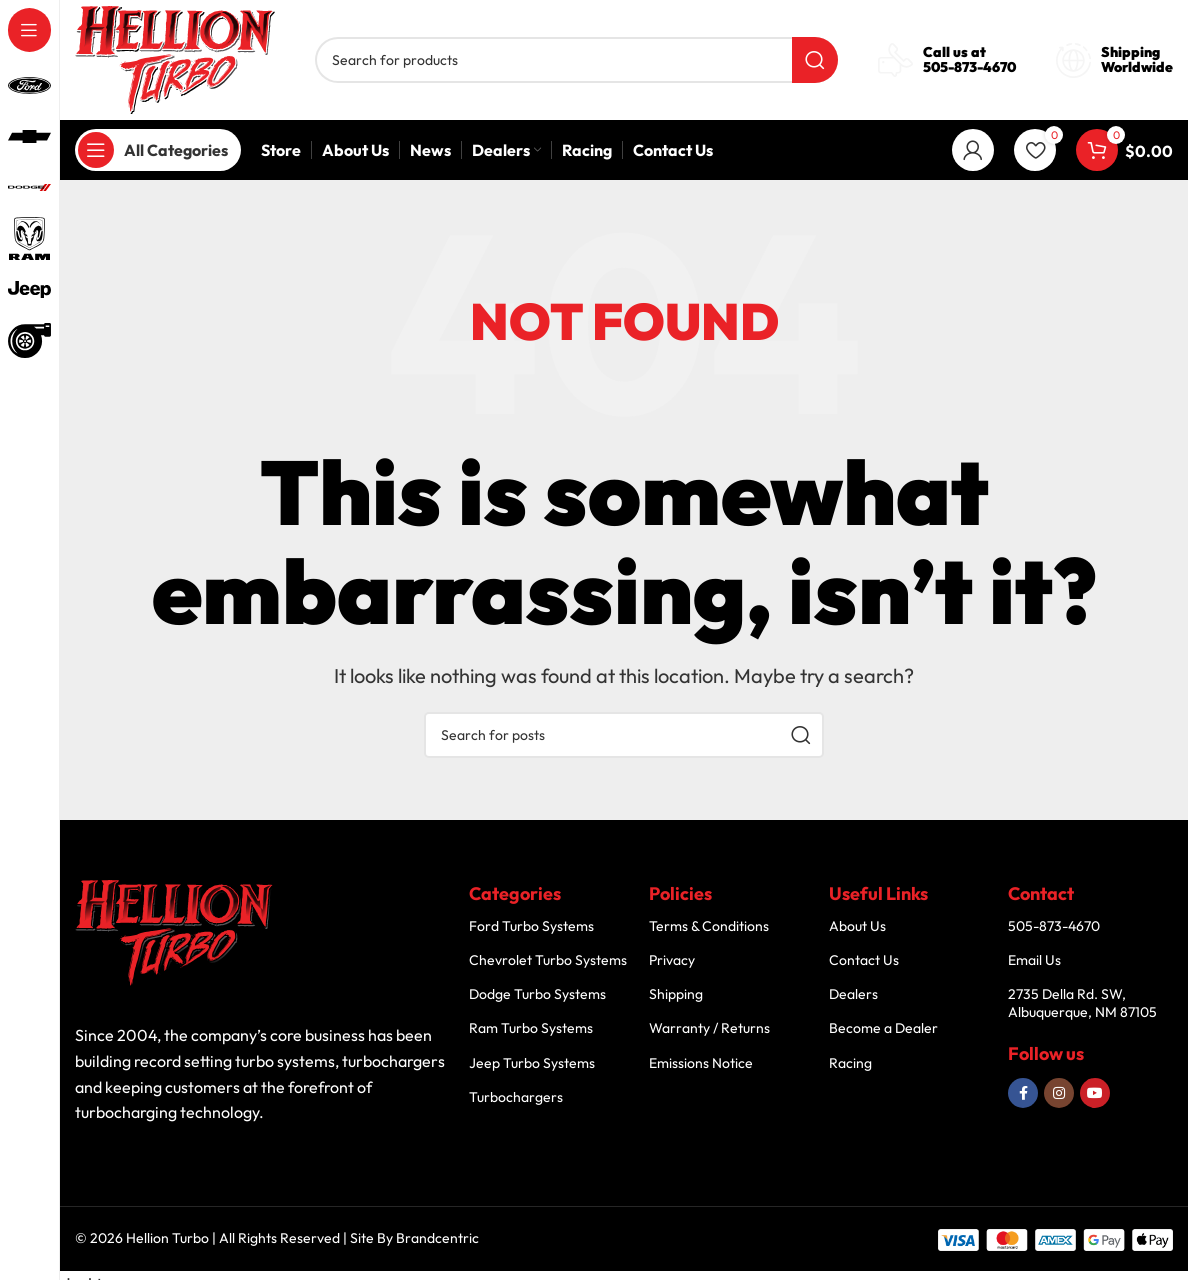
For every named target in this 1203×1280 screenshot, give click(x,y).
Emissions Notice (701, 1063)
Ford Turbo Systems (531, 926)
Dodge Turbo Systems (537, 994)
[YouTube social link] (1095, 1093)
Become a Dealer (883, 1028)
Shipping (676, 994)
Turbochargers (516, 1097)
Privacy (672, 960)
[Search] (576, 60)
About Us (857, 926)
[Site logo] (175, 57)
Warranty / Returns (709, 1028)
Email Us (1034, 960)
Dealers (853, 994)
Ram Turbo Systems (531, 1028)
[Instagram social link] (1059, 1093)
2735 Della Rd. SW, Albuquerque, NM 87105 (1082, 1003)
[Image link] (175, 932)
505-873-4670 (969, 67)
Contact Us (864, 960)
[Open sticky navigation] (158, 150)
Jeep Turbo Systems (532, 1063)
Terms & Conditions (709, 926)
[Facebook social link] (1023, 1093)
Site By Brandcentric (414, 1238)
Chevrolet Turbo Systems (548, 960)
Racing (850, 1063)
